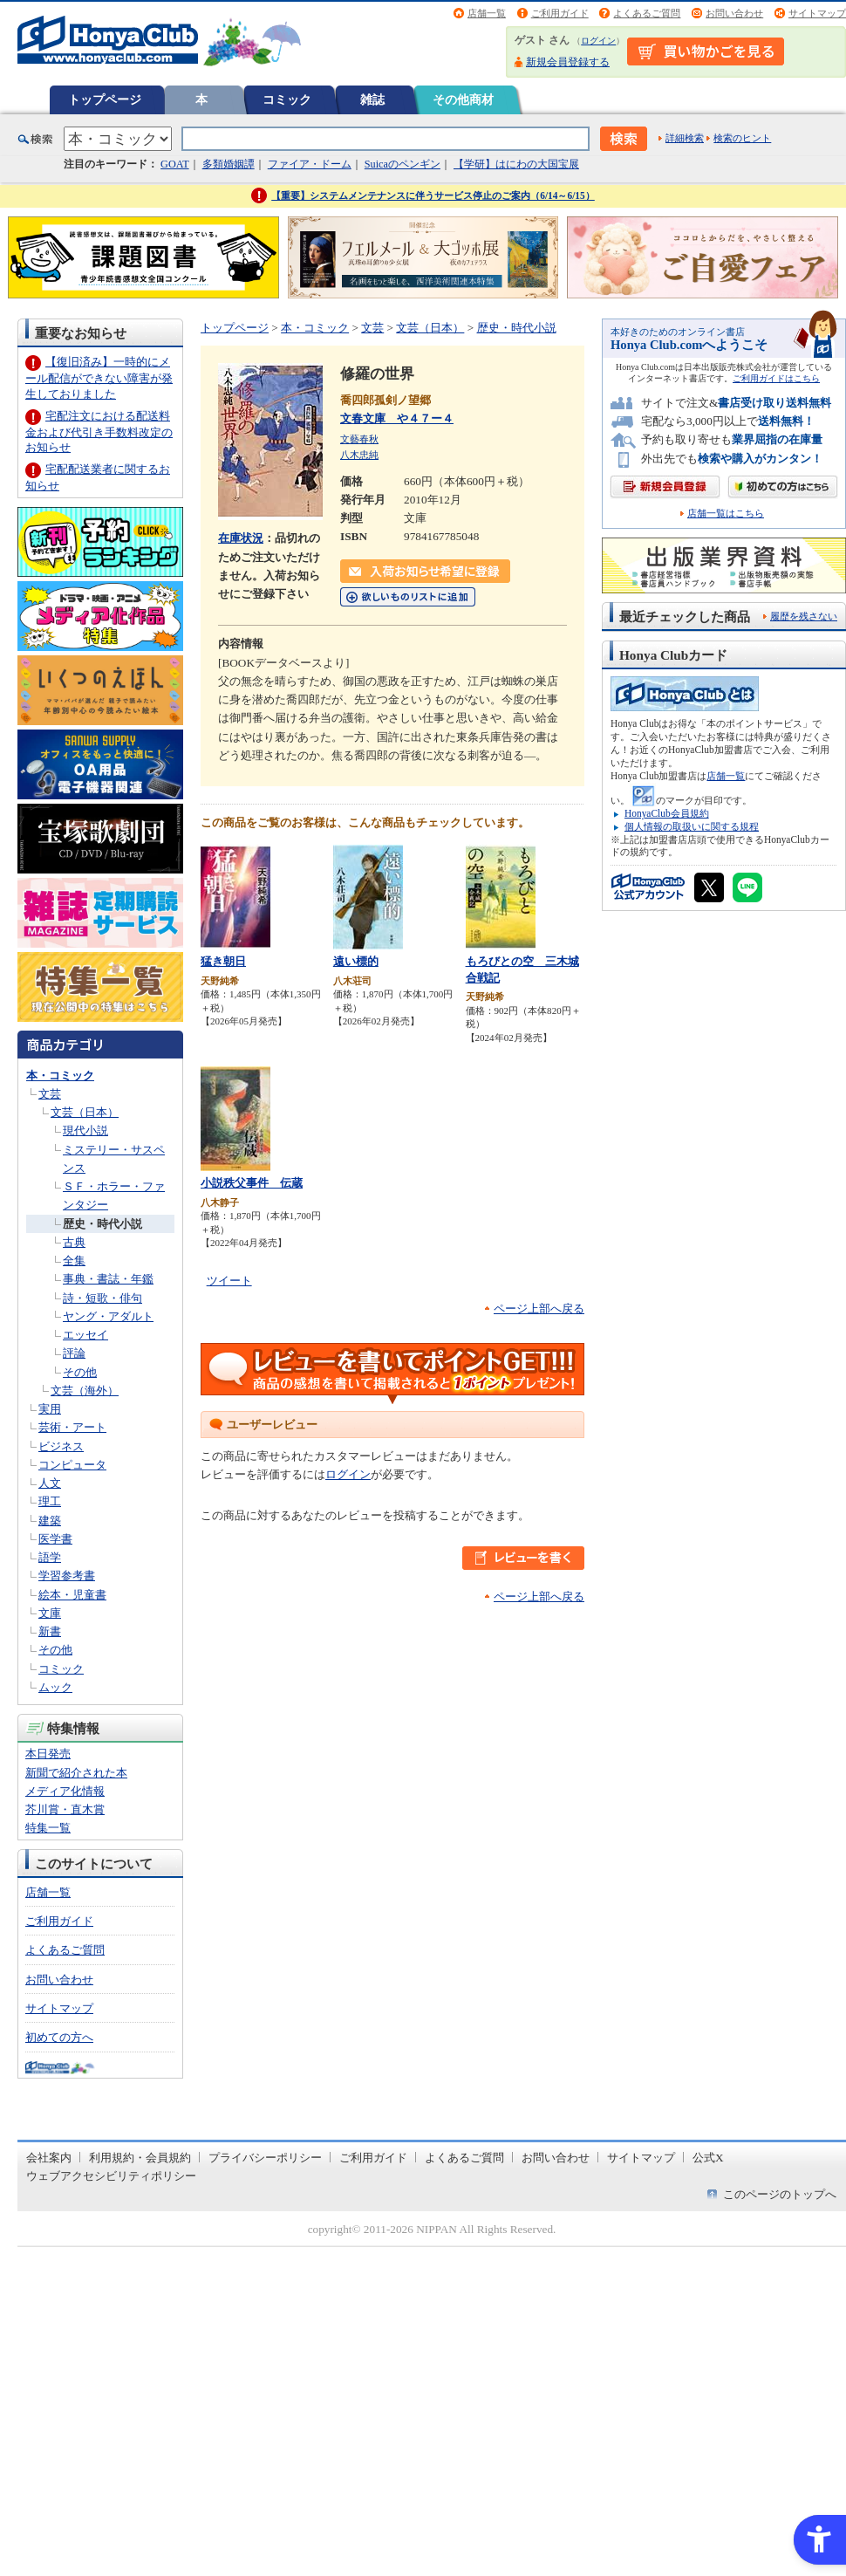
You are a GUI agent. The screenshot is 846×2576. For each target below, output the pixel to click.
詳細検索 (684, 138)
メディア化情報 (65, 1791)
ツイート (229, 1280)
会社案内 (49, 2157)
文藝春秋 (359, 439)
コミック (287, 99)
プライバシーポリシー (265, 2157)
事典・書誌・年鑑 (108, 1278)
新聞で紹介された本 (76, 1772)
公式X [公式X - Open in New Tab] (708, 2157)
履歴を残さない (803, 616)
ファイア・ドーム (309, 164)
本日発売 (48, 1753)
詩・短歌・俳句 (102, 1298)
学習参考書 (66, 1575)
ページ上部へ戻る (539, 1308)
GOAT (174, 164)
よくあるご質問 (646, 13)
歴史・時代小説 (102, 1223)
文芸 (49, 1093)
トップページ (104, 99)
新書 (49, 1631)
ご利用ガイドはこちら (776, 378)
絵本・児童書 (72, 1594)
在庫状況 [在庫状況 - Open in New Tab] (240, 538)
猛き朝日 (223, 961)
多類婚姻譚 (228, 164)
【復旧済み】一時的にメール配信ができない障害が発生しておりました (99, 377)
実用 (49, 1408)
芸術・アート (72, 1427)
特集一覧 (48, 1827)
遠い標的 (356, 961)
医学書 (55, 1538)
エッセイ (85, 1334)
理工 (49, 1501)
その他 (80, 1372)
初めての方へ (59, 2037)
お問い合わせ (734, 13)
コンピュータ (72, 1464)
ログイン (598, 40)
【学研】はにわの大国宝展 (516, 164)
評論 (74, 1353)
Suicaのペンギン (402, 164)
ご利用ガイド (560, 13)
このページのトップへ (779, 2194)
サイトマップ (817, 13)
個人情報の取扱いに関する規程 (691, 826)
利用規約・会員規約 (140, 2157)
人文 (49, 1483)
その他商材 (463, 99)
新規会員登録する (568, 62)
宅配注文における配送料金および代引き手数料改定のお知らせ (99, 431)
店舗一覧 (486, 13)
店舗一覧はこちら (725, 513)
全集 (74, 1260)
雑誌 (372, 99)
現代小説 (85, 1130)
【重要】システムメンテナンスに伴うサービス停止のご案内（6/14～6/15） (433, 195)
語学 (49, 1557)
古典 (74, 1242)
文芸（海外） (85, 1390)
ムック (55, 1687)
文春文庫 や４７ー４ (397, 418)
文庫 (49, 1613)
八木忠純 (359, 454)
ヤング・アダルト (108, 1316)
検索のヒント (742, 138)
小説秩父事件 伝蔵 (252, 1182)
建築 (49, 1520)
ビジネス (61, 1446)
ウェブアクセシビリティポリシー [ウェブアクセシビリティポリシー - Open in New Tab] (111, 2175)
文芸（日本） (85, 1112)
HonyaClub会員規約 (666, 813)
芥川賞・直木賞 (65, 1809)
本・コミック (60, 1075)
